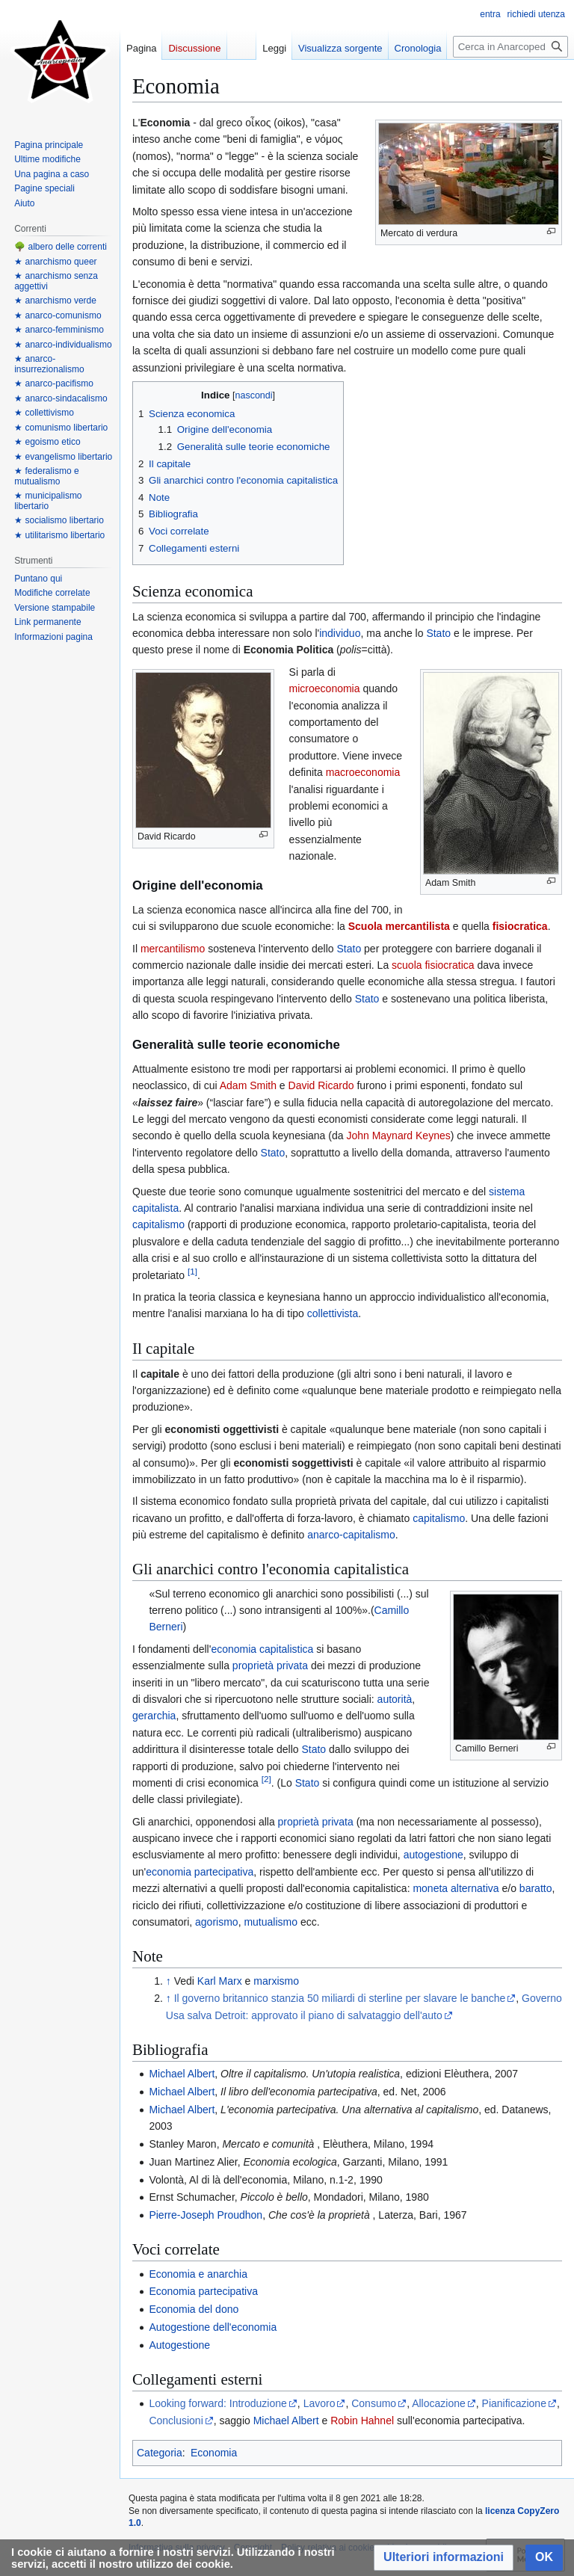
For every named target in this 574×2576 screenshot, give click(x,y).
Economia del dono (193, 2309)
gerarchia (154, 1716)
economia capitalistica (262, 1649)
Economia (214, 2453)
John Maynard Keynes (398, 1135)
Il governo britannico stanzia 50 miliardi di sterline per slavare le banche (340, 1998)
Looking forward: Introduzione (217, 2403)
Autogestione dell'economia (213, 2327)
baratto (535, 1888)
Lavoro (319, 2403)
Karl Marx (219, 1981)
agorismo (216, 1922)
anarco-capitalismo (351, 1535)
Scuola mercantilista (399, 926)
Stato (438, 633)
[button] (443, 2558)
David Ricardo (321, 1085)
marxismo (276, 1981)
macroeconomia (363, 772)
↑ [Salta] (168, 1981)
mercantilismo (173, 949)
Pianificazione (514, 2403)
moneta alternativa (456, 1888)
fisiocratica (520, 926)
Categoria (159, 2453)
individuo (339, 633)
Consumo (373, 2403)
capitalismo (158, 1224)
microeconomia (324, 688)
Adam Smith (248, 1085)
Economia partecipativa (203, 2291)
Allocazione (439, 2403)
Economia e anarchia (198, 2274)
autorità (395, 1699)
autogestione (433, 1855)
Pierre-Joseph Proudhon (205, 2215)
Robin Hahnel (362, 2420)
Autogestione (179, 2345)
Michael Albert (182, 2074)
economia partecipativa (199, 1872)
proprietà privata (270, 1665)
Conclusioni (176, 2420)
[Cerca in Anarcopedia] (510, 47)
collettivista (332, 1313)
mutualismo (270, 1922)
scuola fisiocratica (433, 965)
